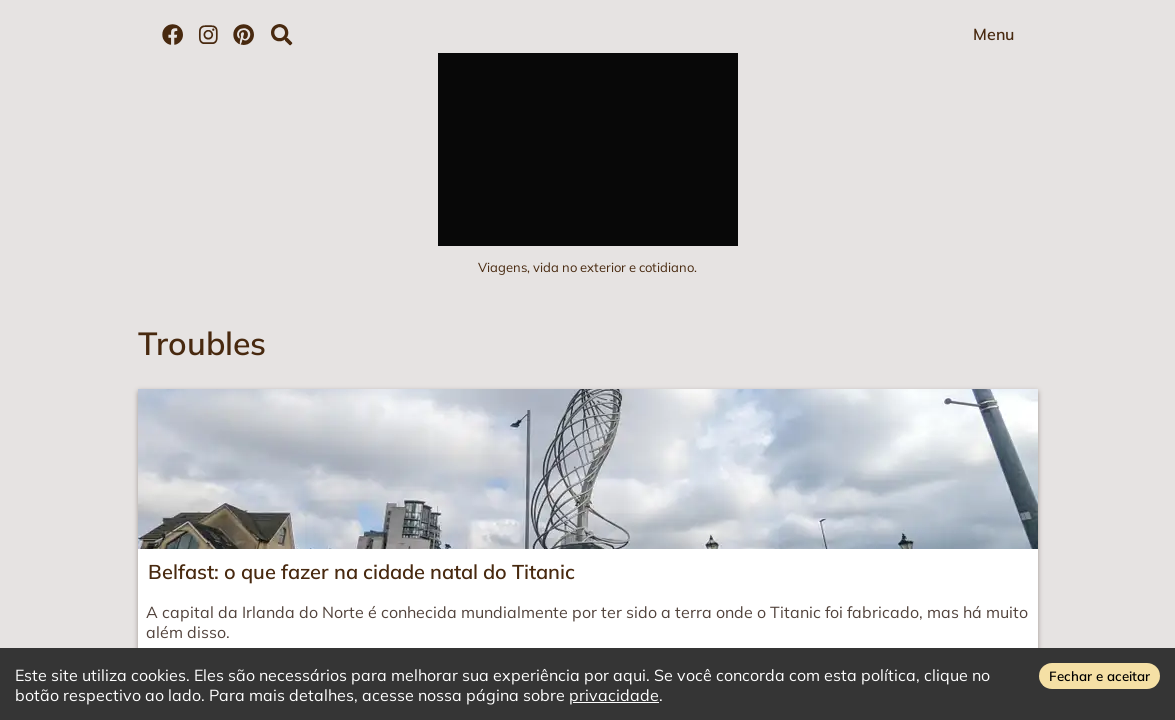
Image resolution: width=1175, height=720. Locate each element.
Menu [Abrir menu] (993, 34)
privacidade (614, 695)
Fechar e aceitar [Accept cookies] (1099, 676)
